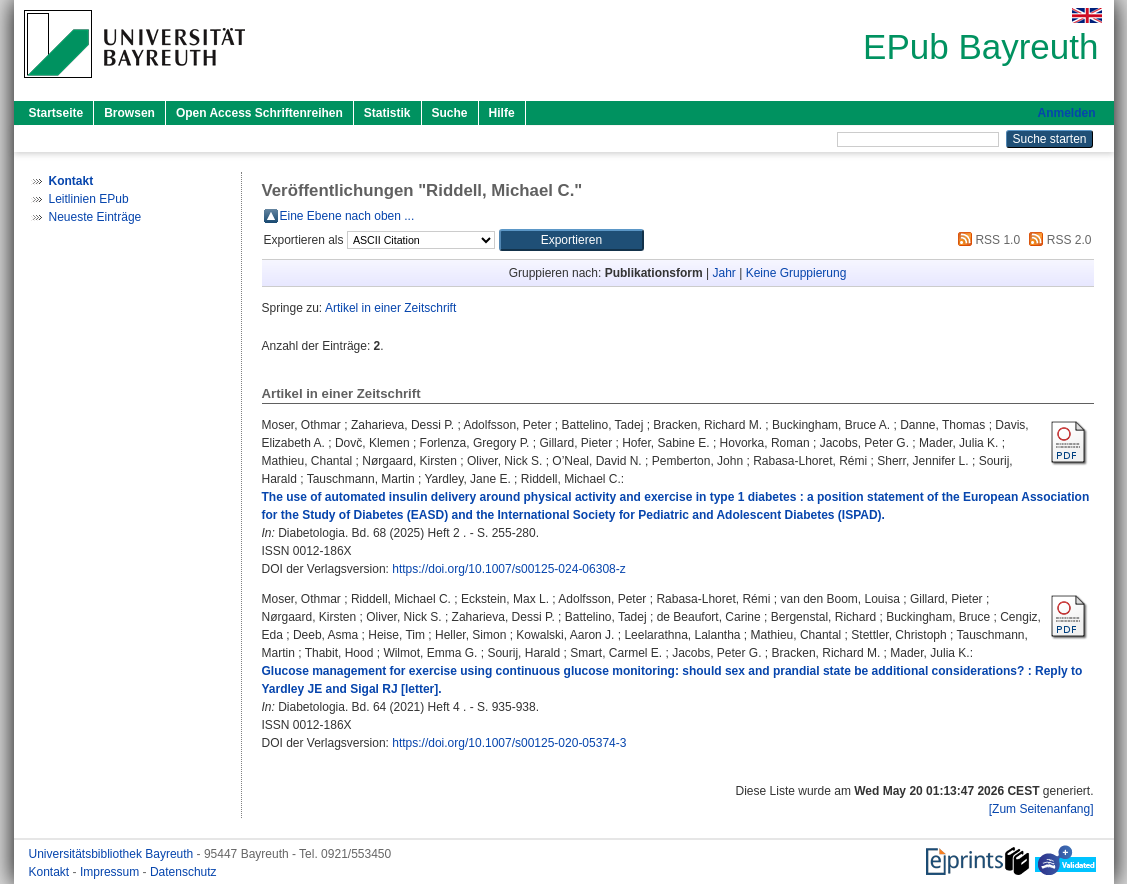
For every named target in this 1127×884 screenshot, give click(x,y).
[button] (571, 240)
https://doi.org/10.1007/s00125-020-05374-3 (509, 743)
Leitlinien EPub (89, 199)
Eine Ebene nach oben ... (347, 216)
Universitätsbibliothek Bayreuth (113, 854)
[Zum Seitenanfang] (1041, 809)
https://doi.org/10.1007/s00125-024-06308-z (509, 569)
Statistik (387, 113)
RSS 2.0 (1057, 240)
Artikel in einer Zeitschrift (390, 308)
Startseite (56, 113)
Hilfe (502, 113)
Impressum (111, 872)
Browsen (129, 113)
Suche (450, 113)
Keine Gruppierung (796, 273)
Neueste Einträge (95, 217)
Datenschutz (183, 872)
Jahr (724, 273)
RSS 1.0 (986, 240)
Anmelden (1066, 113)
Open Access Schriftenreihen (259, 113)
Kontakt (51, 872)
